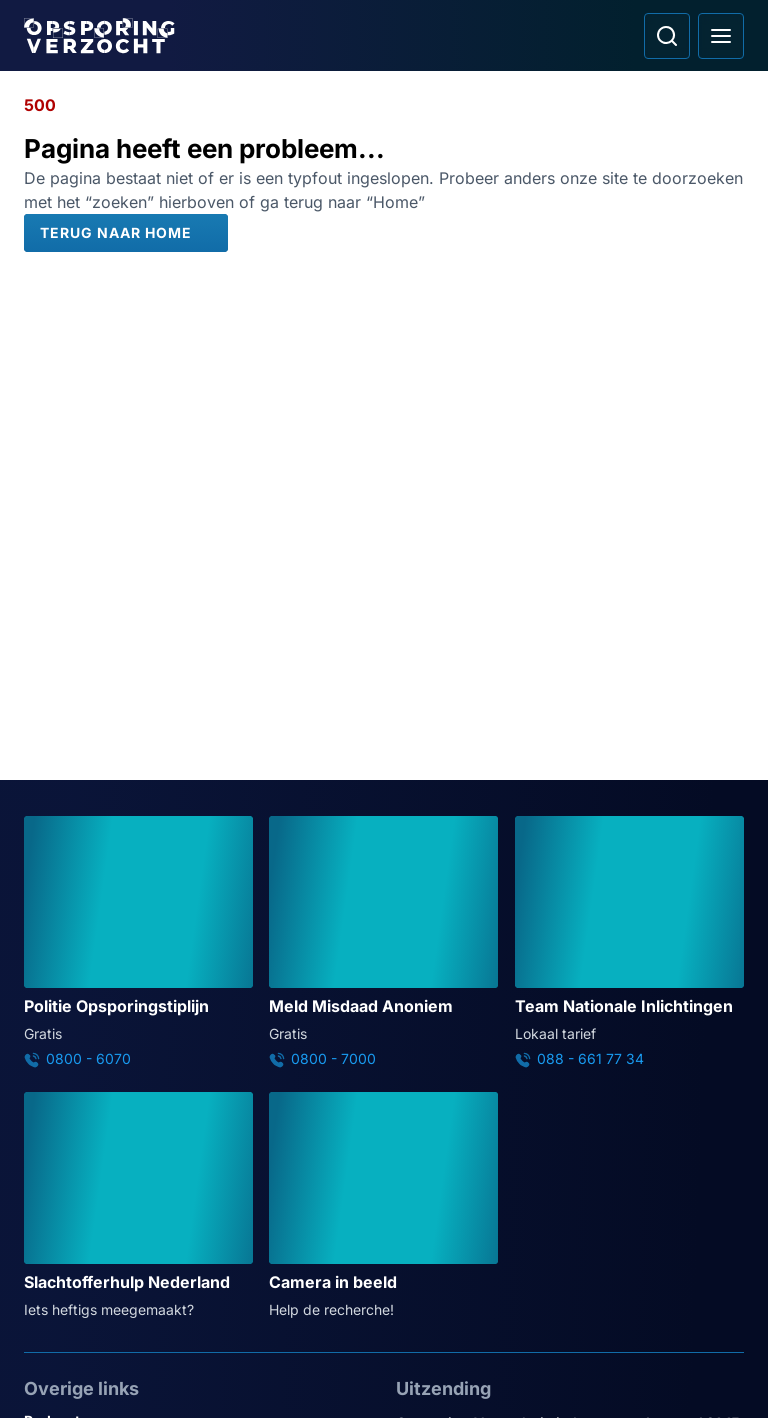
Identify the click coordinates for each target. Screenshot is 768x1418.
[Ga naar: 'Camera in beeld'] (383, 1206)
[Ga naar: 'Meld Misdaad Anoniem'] (383, 942)
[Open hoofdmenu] (721, 36)
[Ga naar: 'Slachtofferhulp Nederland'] (138, 1206)
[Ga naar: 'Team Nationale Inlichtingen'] (629, 942)
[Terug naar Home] (126, 233)
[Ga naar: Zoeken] (667, 36)
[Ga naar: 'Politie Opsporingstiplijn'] (138, 942)
